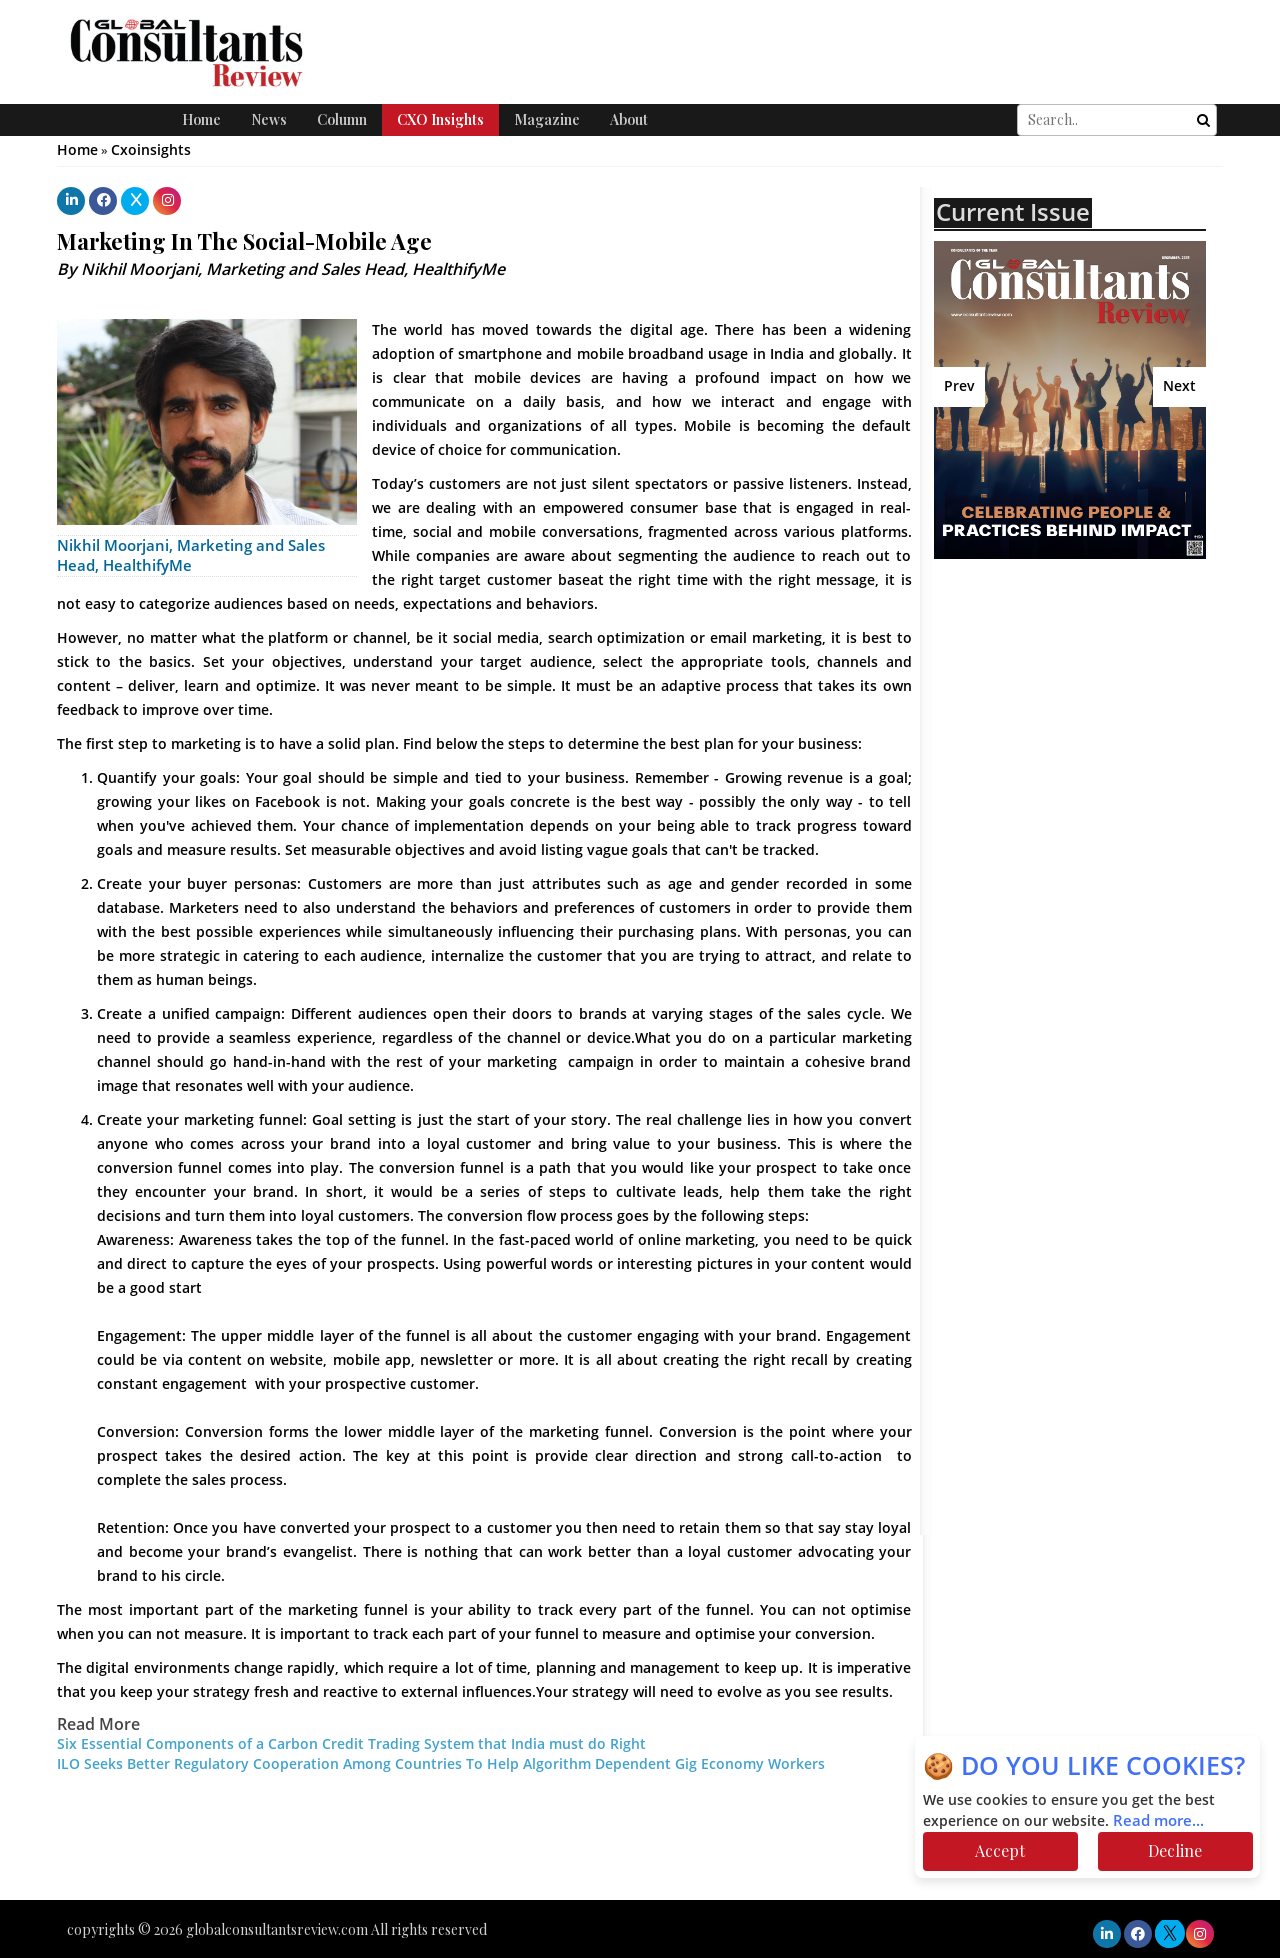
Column (342, 119)
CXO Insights (440, 119)
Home (201, 119)
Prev (959, 386)
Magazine (547, 119)
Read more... (1158, 1821)
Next (1179, 386)
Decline (1175, 1850)
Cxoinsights (151, 150)
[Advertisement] (1106, 769)
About (629, 119)
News (269, 119)
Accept (1000, 1850)
